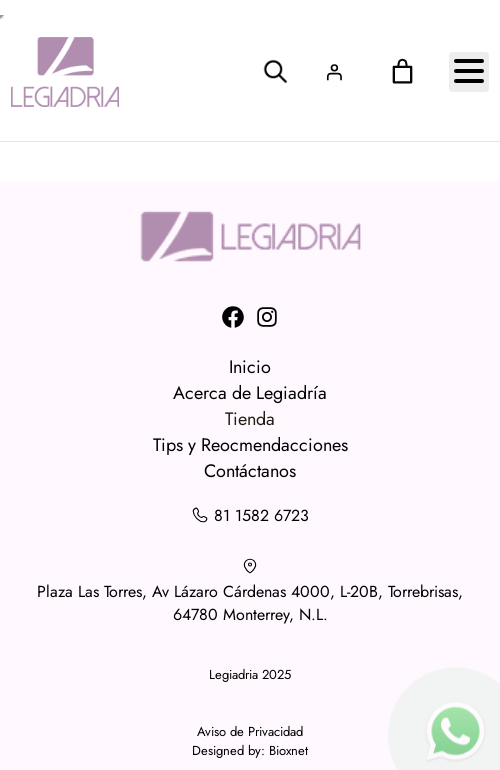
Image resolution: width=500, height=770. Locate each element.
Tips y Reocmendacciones (250, 445)
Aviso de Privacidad (250, 731)
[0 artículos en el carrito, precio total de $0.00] (402, 72)
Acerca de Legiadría (250, 393)
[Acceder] (334, 72)
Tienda (250, 419)
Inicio (250, 367)
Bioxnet (288, 750)
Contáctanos (250, 471)
